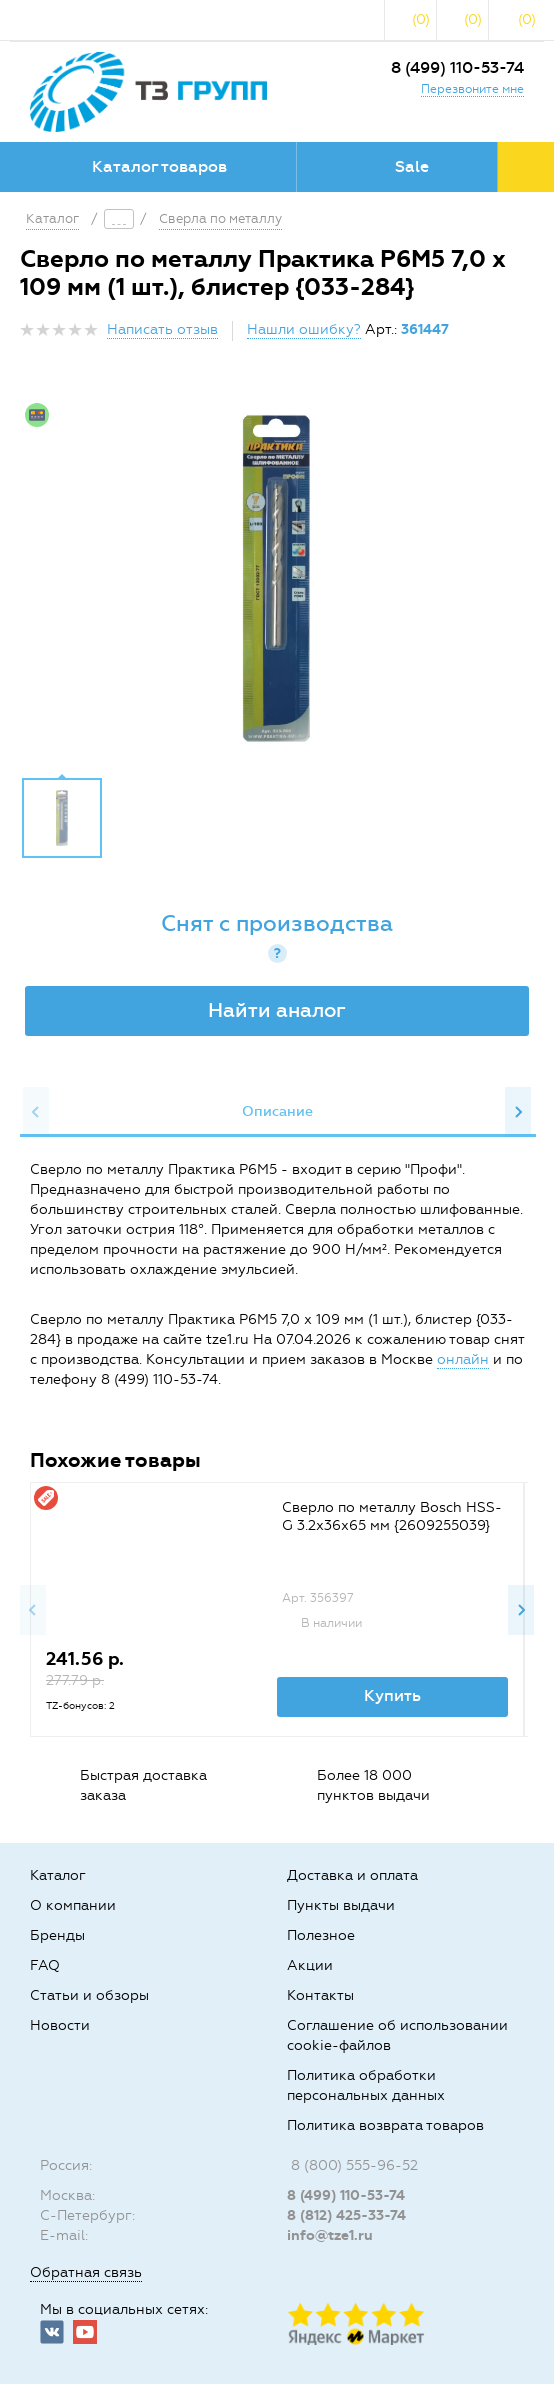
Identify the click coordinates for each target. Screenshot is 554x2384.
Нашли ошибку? (304, 329)
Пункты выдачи (341, 1905)
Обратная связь (86, 2272)
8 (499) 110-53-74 (457, 67)
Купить (392, 1695)
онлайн (463, 1359)
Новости (60, 2025)
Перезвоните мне (472, 89)
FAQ (45, 1965)
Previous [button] (36, 1112)
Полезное (321, 1935)
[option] (277, 578)
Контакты (320, 1995)
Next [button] (518, 1112)
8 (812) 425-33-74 (346, 2215)
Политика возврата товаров (385, 2125)
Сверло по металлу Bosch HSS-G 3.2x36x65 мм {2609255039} (392, 1516)
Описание (277, 1111)
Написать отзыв (162, 329)
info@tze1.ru (330, 2235)
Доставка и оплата (352, 1875)
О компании (73, 1905)
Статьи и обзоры (89, 1995)
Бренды (57, 1935)
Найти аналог (277, 1010)
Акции (310, 1965)
